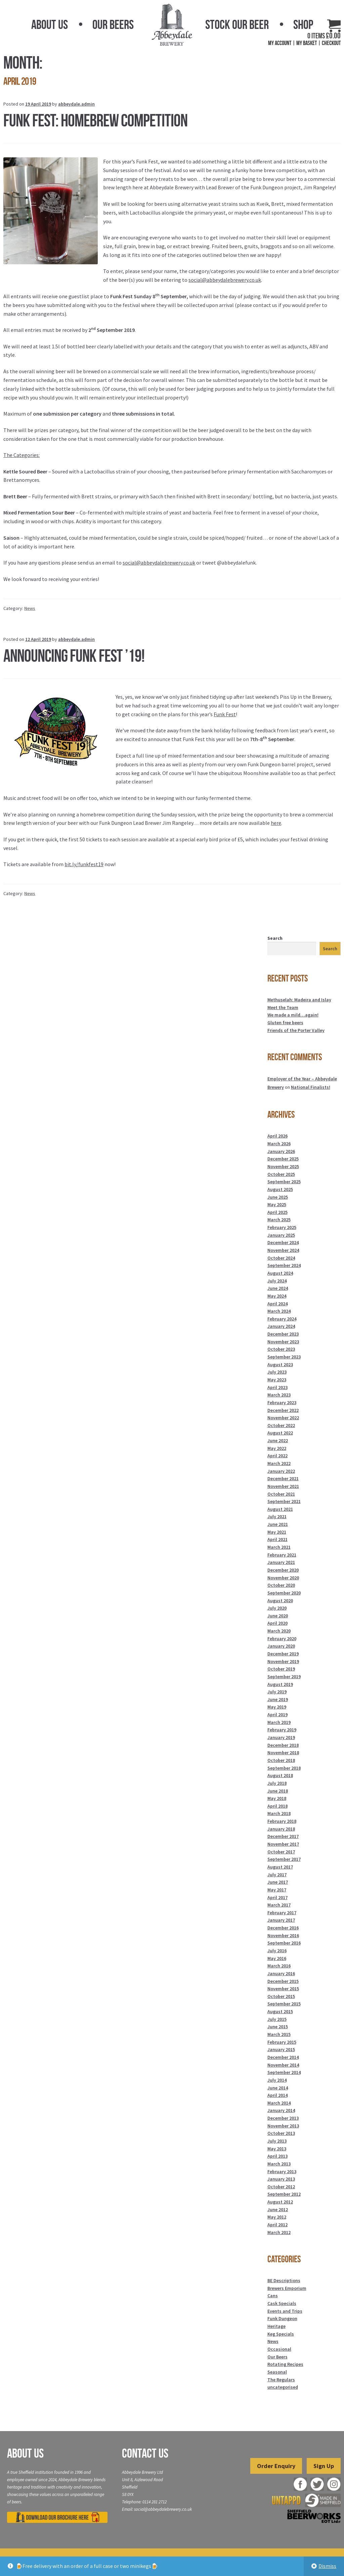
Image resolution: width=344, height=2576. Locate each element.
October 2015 (281, 1996)
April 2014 (277, 2095)
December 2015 (283, 1981)
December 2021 (283, 1478)
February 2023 (281, 1402)
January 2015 (281, 2049)
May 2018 (276, 1798)
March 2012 (279, 2232)
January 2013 (281, 2179)
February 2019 (281, 1730)
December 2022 (283, 1410)
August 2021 (280, 1509)
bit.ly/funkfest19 (83, 864)
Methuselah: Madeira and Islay (299, 1000)
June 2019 (277, 1699)
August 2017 (280, 1867)
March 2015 (279, 2034)
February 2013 (281, 2171)
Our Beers (113, 24)
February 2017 (281, 1913)
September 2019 (284, 1677)
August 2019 (280, 1684)
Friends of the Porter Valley (296, 1030)
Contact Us (145, 2453)
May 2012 (276, 2217)
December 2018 (283, 1745)
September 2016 (284, 1943)
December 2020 (283, 1570)
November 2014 (283, 2065)
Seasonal (277, 2372)
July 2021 (277, 1516)
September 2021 (284, 1501)
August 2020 (280, 1601)
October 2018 (281, 1760)
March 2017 (279, 1905)
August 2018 (280, 1775)
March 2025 (279, 1220)
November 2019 (283, 1661)
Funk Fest (225, 714)
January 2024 (281, 1326)
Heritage (276, 2326)
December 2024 (283, 1242)
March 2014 (279, 2103)
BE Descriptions (283, 2280)
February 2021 (281, 1555)
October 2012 (281, 2187)
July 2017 (277, 1875)
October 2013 (281, 2133)
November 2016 (283, 1935)
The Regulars (281, 2380)
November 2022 (283, 1418)
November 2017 (283, 1844)
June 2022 (277, 1440)
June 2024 (277, 1288)
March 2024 (279, 1311)
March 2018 (279, 1813)
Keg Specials (280, 2334)
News (29, 608)
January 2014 (281, 2110)
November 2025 (283, 1166)
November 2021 (283, 1486)
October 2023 (281, 1349)
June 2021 (277, 1524)
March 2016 (279, 1966)
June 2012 (277, 2209)
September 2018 (284, 1768)
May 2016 (276, 1958)
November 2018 (283, 1753)
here (276, 822)
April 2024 (277, 1304)
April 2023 (277, 1387)
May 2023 (276, 1380)
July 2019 (277, 1692)
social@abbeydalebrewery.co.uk (224, 279)
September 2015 (284, 2004)
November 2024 (283, 1250)
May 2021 (276, 1532)
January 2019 (281, 1737)
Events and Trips (284, 2311)
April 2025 (277, 1212)
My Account (279, 43)
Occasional (279, 2349)
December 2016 (283, 1928)
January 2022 (281, 1471)
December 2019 (283, 1654)
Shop (303, 24)
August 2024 (280, 1273)
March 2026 (279, 1144)
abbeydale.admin (76, 104)
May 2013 (276, 2149)
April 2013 (277, 2156)
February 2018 (281, 1821)
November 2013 (283, 2126)
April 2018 (277, 1806)
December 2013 (283, 2118)
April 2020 (277, 1623)
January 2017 (281, 1920)
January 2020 (281, 1646)
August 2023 (280, 1364)
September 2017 (284, 1859)
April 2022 (277, 1456)
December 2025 (283, 1159)
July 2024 (277, 1281)
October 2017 (281, 1852)
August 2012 (280, 2202)
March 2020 (279, 1631)
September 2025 (284, 1182)
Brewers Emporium (286, 2288)
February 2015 (281, 2042)
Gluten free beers (285, 1023)
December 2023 (283, 1334)
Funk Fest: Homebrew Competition (95, 120)
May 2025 (276, 1204)
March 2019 (279, 1722)
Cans (272, 2296)
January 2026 (281, 1151)
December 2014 (283, 2057)
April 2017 (277, 1897)
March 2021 (279, 1547)
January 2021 (281, 1562)
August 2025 (280, 1189)
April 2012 (277, 2225)
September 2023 (284, 1357)
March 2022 (279, 1463)
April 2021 (277, 1539)
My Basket (306, 43)
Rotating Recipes (285, 2364)
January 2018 (281, 1829)
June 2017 (277, 1882)
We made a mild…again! (292, 1015)
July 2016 (277, 1951)
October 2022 (281, 1425)
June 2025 (277, 1197)
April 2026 (277, 1136)
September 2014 (284, 2072)
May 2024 (276, 1296)
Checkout (331, 43)
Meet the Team (282, 1007)
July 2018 (277, 1783)
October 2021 (281, 1494)
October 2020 (281, 1585)
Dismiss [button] (327, 2566)
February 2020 (281, 1639)
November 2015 (283, 1989)
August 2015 (280, 2011)
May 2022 (276, 1448)
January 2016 (281, 1973)
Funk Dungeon (282, 2318)
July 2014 (277, 2080)
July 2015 (277, 2019)
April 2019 (277, 1715)
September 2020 (284, 1593)
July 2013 (277, 2141)
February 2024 (281, 1319)
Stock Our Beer (237, 24)
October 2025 (281, 1174)
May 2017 (276, 1890)
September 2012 (284, 2194)
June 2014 (277, 2088)
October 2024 (281, 1258)
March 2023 (279, 1395)
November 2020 (283, 1578)
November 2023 (283, 1342)
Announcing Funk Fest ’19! (73, 655)
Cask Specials (281, 2303)
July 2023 (277, 1372)
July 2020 (277, 1608)
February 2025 (281, 1227)
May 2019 (276, 1707)
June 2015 (277, 2027)
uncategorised (282, 2387)
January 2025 (281, 1235)
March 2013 (279, 2164)
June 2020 (277, 1616)
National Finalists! (310, 1087)
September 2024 (284, 1265)
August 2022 (280, 1433)
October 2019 (281, 1669)
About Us (49, 24)
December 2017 (283, 1836)
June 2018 (277, 1791)
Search (275, 938)
